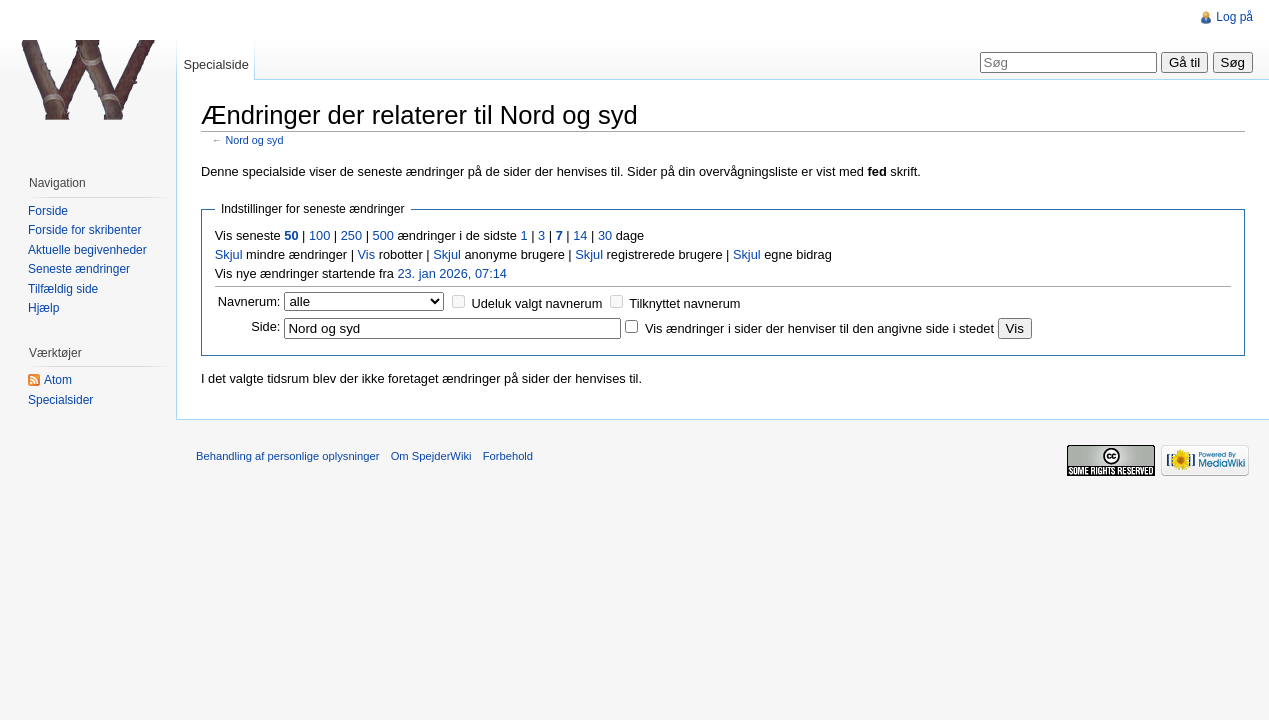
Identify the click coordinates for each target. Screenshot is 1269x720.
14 (580, 235)
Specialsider (60, 400)
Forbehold (508, 456)
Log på (1234, 17)
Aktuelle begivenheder (87, 250)
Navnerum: (249, 301)
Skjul (229, 254)
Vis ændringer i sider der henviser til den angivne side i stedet (819, 328)
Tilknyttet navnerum (684, 303)
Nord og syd (255, 140)
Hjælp (43, 308)
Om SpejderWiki (431, 456)
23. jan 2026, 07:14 (452, 273)
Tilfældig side (63, 289)
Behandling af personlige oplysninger (287, 456)
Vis (367, 254)
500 (383, 235)
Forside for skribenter (84, 230)
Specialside (215, 64)
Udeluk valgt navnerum (537, 303)
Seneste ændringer (79, 269)
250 (351, 235)
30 (605, 235)
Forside (48, 211)
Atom (58, 380)
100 (319, 235)
